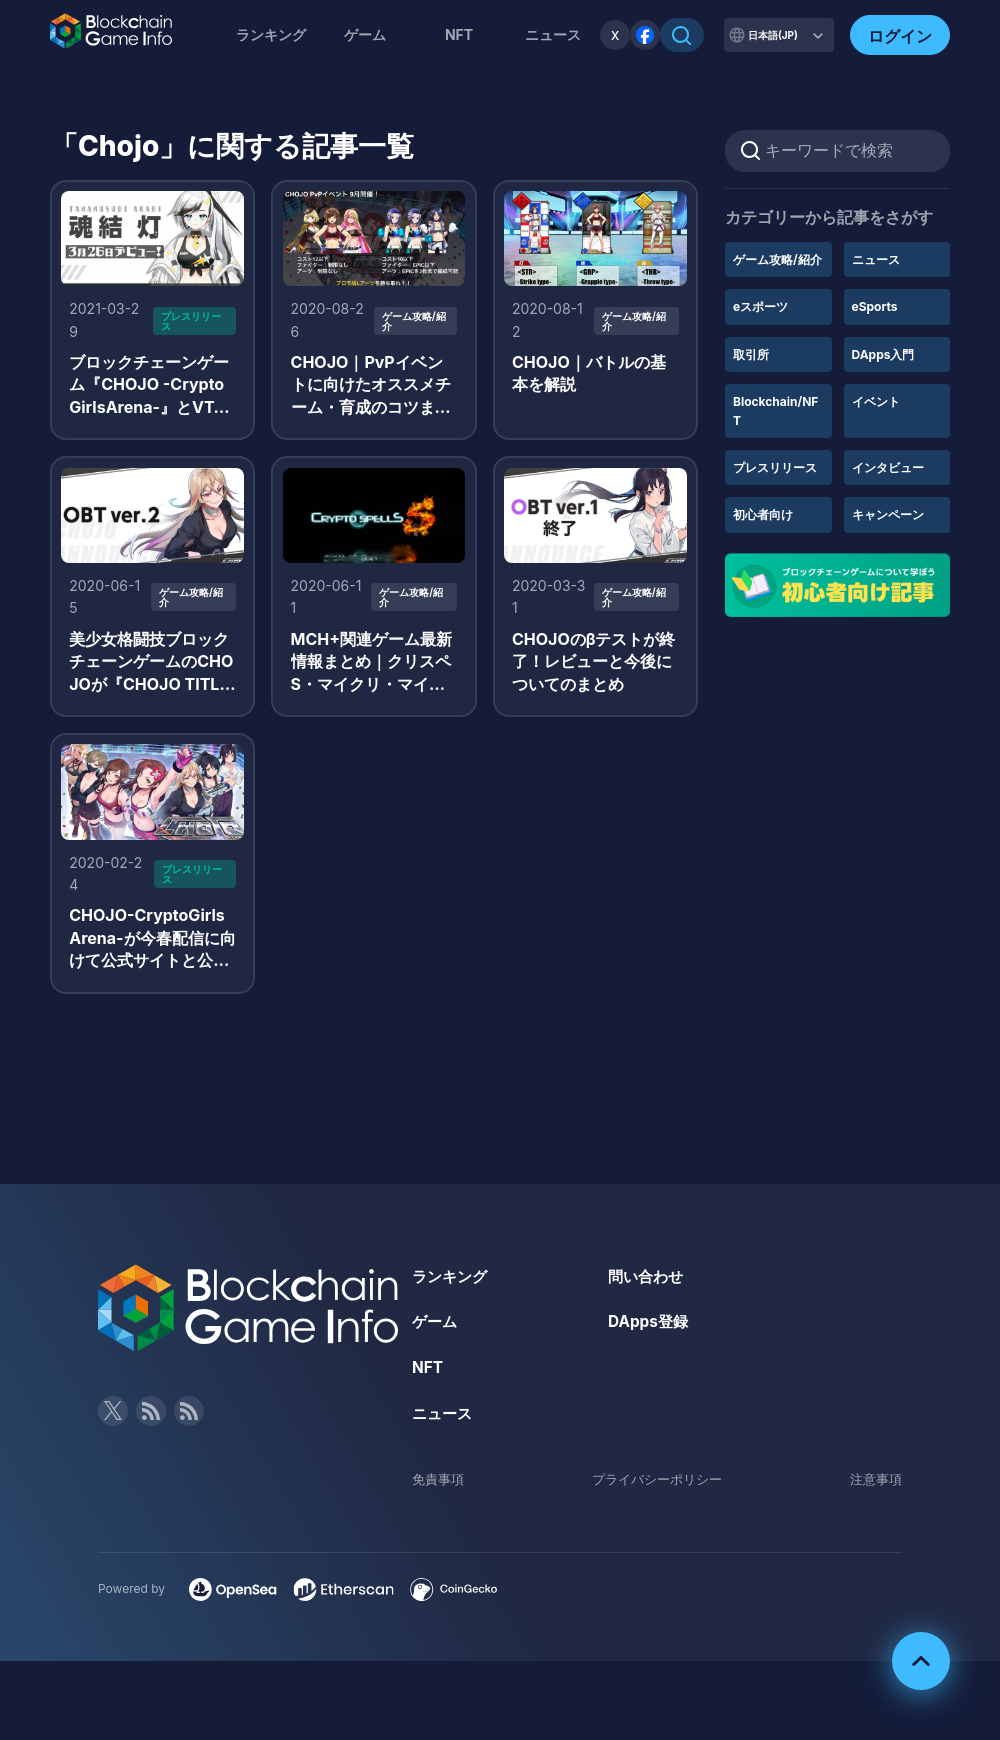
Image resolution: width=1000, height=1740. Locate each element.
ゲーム (365, 34)
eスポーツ (760, 306)
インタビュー (888, 467)
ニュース (876, 259)
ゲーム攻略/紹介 (777, 259)
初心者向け (763, 514)
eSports (875, 306)
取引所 (751, 354)
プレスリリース (775, 467)
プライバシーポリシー (657, 1490)
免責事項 (440, 1490)
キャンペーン (888, 514)
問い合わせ (648, 1287)
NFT (459, 34)
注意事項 (874, 1490)
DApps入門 (883, 354)
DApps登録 (650, 1333)
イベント (876, 401)
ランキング (271, 34)
